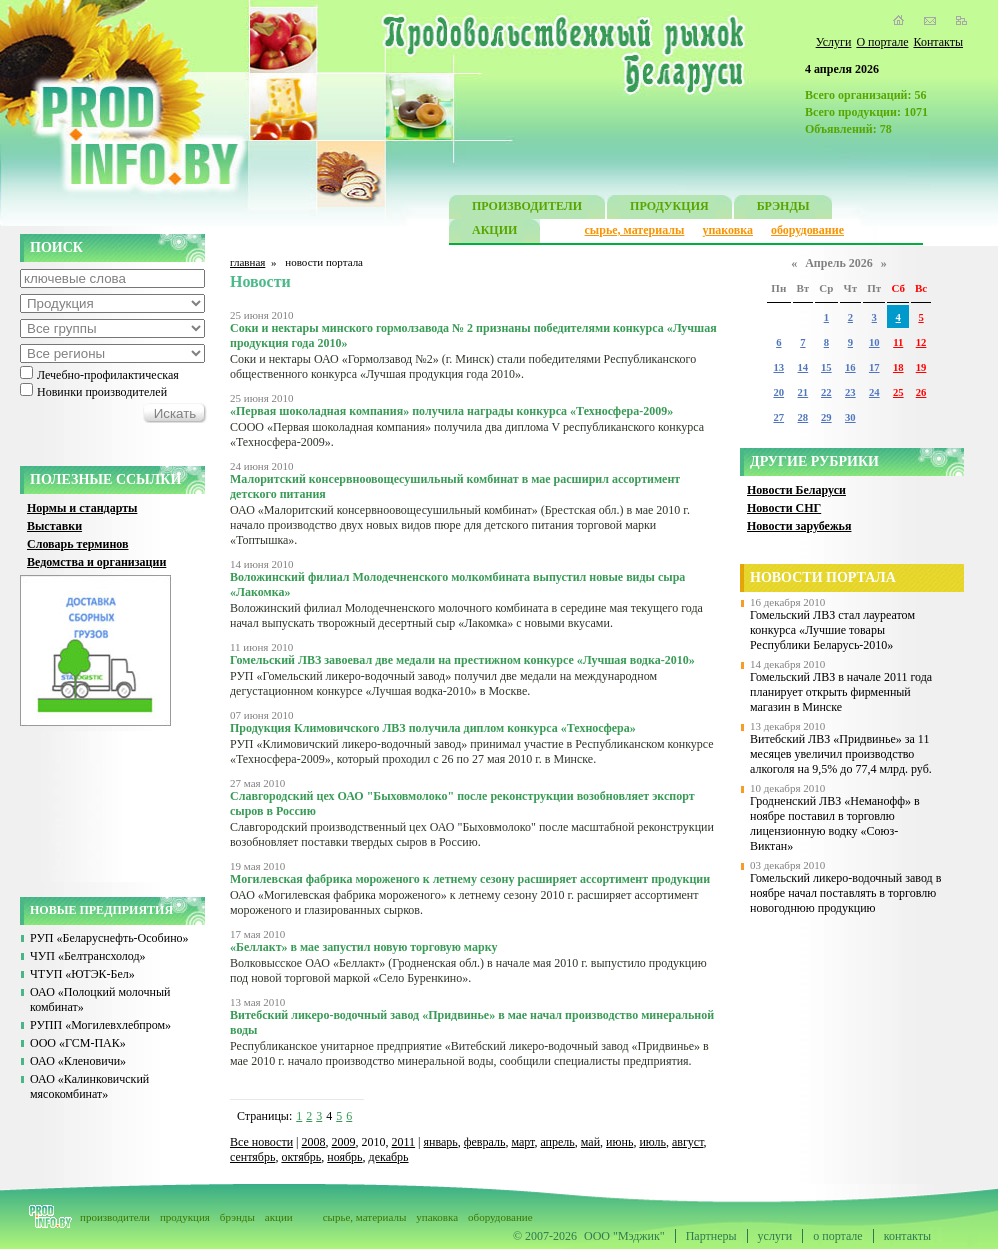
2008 (314, 1142)
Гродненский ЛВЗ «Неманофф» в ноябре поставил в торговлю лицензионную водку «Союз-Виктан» (835, 823)
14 (803, 367)
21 (803, 392)
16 (850, 367)
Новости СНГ (784, 508)
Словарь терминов (78, 544)
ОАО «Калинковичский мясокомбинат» (89, 1086)
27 (778, 417)
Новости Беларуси (796, 490)
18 (898, 367)
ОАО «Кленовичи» (78, 1061)
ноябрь (344, 1157)
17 (874, 367)
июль (652, 1142)
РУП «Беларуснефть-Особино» (109, 938)
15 (826, 367)
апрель (557, 1142)
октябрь (301, 1157)
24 (874, 392)
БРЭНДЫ (783, 208)
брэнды (237, 1217)
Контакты (938, 42)
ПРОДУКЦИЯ (669, 208)
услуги (775, 1236)
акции (279, 1217)
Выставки (54, 526)
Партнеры (711, 1236)
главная (247, 262)
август (688, 1142)
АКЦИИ (494, 232)
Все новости (261, 1142)
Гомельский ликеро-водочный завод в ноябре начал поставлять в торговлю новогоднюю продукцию (845, 893)
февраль (485, 1142)
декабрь (389, 1157)
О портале (882, 42)
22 (826, 392)
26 (921, 392)
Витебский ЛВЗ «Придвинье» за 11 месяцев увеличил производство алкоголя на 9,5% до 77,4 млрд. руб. (841, 754)
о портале (837, 1236)
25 (898, 392)
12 (921, 342)
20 (778, 392)
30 (850, 417)
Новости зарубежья (799, 526)
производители (115, 1217)
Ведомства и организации (96, 562)
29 (826, 417)
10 (874, 342)
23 (850, 392)
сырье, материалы (635, 230)
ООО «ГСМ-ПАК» (78, 1043)
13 (778, 367)
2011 (404, 1142)
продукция (185, 1217)
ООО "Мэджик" (624, 1236)
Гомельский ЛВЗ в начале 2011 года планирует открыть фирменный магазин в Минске (841, 692)
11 (898, 342)
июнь (619, 1142)
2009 (344, 1142)
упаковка (727, 230)
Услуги (834, 42)
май (590, 1142)
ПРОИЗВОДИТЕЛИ (527, 208)
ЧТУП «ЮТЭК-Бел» (82, 974)
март (522, 1142)
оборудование (807, 230)
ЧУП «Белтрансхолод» (88, 956)
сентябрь (252, 1157)
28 (803, 417)
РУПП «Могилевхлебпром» (100, 1025)
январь (440, 1142)
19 (921, 367)
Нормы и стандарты (82, 508)
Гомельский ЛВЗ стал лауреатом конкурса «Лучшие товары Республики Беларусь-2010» (832, 630)
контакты (907, 1236)
